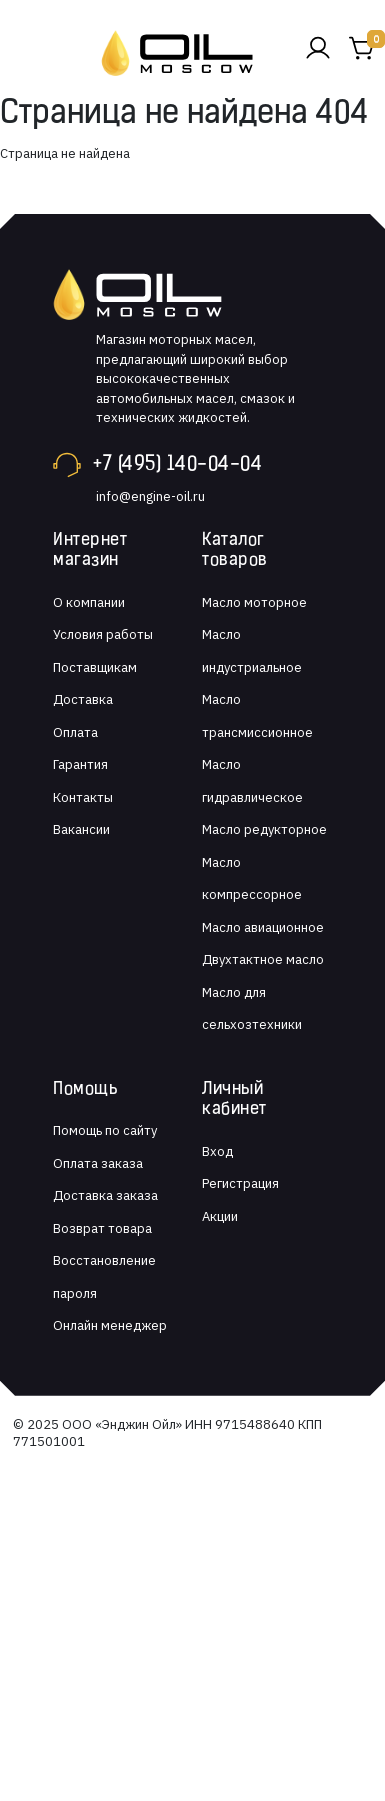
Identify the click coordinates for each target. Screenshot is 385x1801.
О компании (89, 602)
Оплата (75, 732)
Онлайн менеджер (110, 1325)
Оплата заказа (98, 1163)
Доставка (83, 699)
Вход (217, 1151)
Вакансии (81, 829)
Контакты (83, 797)
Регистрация (240, 1183)
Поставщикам (95, 667)
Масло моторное (254, 602)
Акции (220, 1216)
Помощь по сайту (105, 1130)
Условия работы (103, 634)
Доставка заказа (105, 1195)
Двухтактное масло (263, 959)
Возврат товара (102, 1228)
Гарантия (80, 764)
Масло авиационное (263, 927)
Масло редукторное (264, 829)
